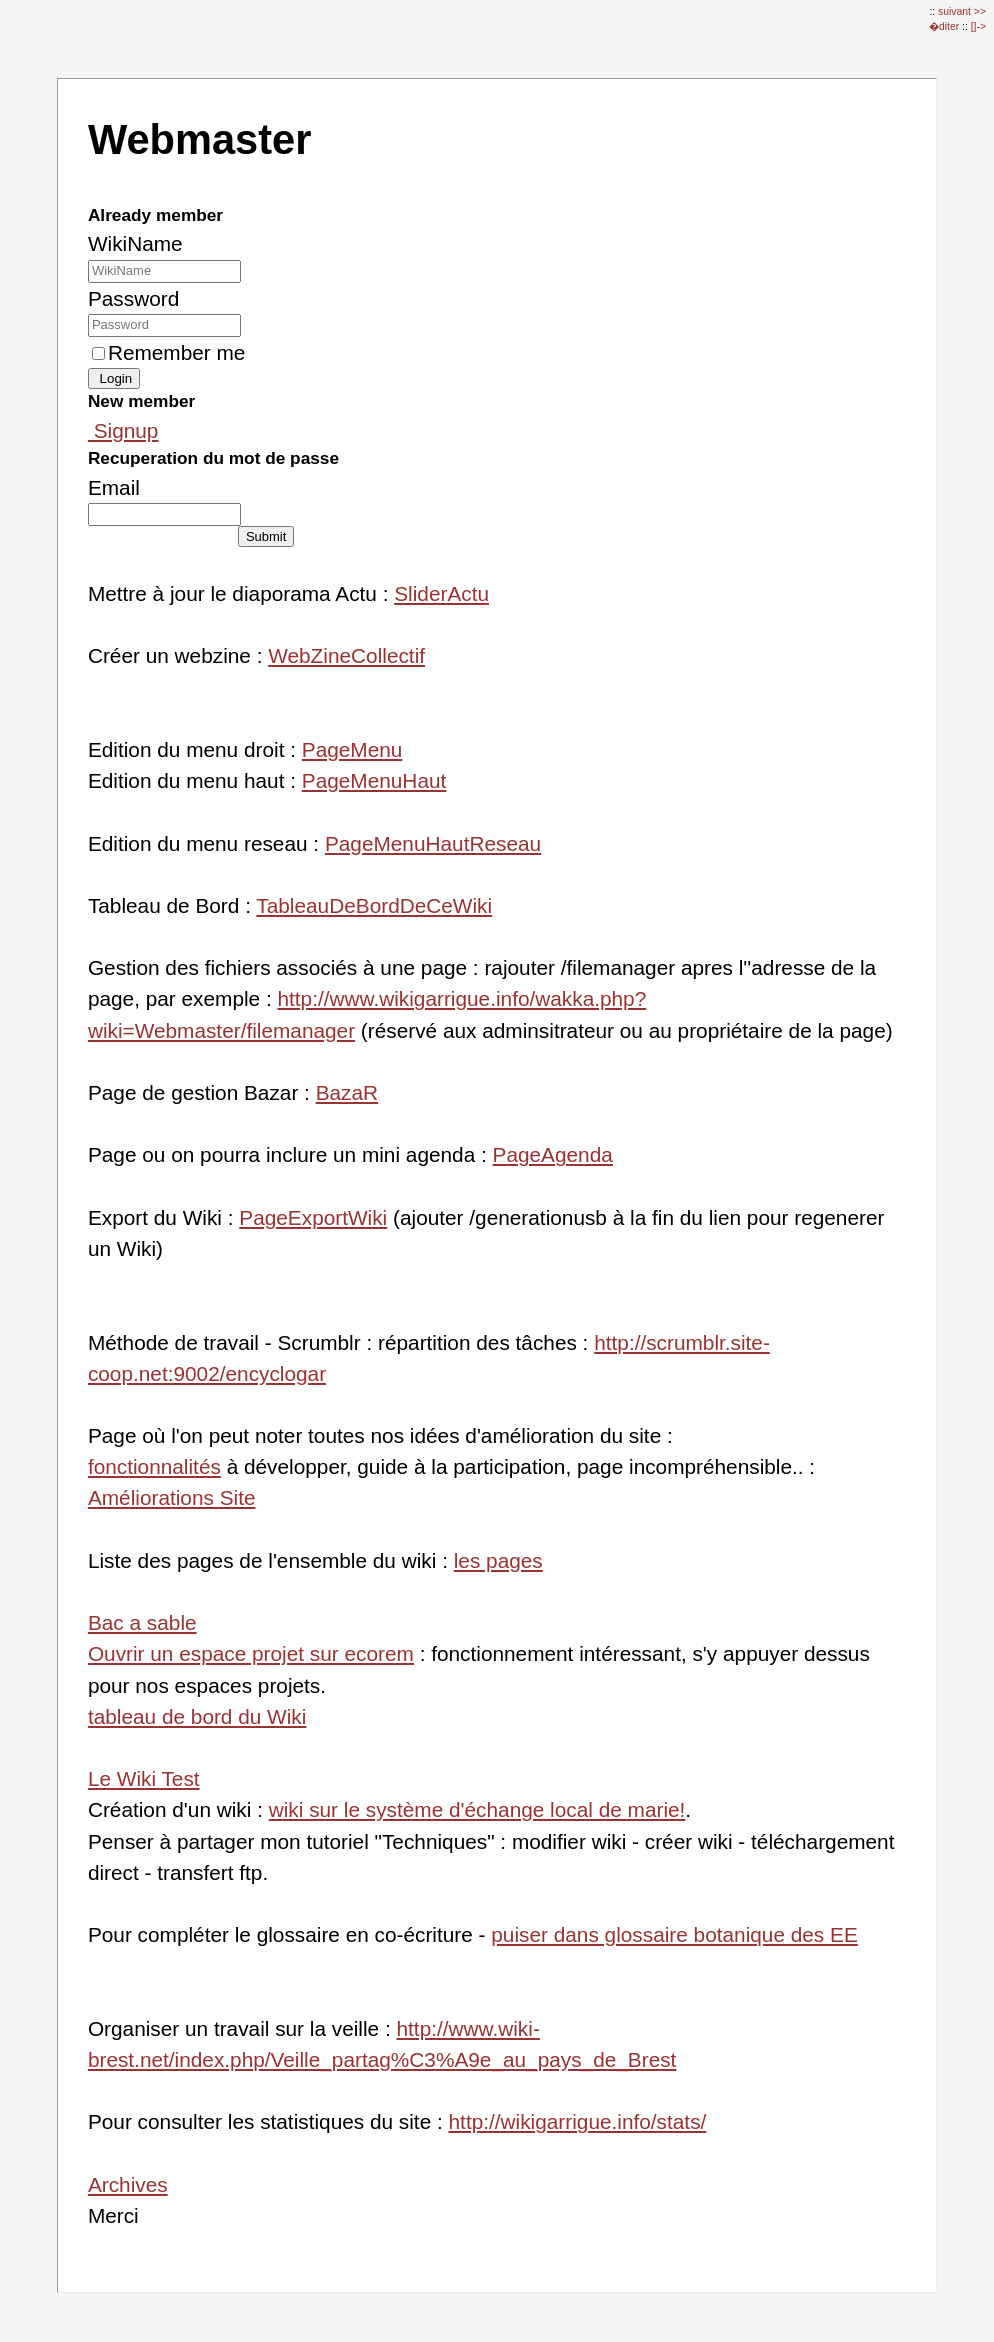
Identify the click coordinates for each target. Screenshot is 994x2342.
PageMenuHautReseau (433, 843)
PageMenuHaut (374, 780)
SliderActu (441, 593)
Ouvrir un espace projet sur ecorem (251, 1653)
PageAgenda (553, 1154)
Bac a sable (142, 1622)
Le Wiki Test (144, 1778)
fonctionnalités (154, 1466)
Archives (128, 2184)
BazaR (347, 1092)
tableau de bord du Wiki (197, 1716)
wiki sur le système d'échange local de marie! (477, 1809)
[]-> (978, 26)
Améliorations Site (172, 1497)
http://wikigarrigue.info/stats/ (578, 2121)
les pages (498, 1560)
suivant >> (962, 11)
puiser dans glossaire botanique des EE (674, 1934)
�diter (945, 26)
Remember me (169, 352)
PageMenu (352, 749)
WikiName (135, 243)
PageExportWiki (313, 1217)
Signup (123, 430)
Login (114, 378)
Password (133, 298)
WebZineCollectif (346, 655)
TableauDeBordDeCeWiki (374, 905)
